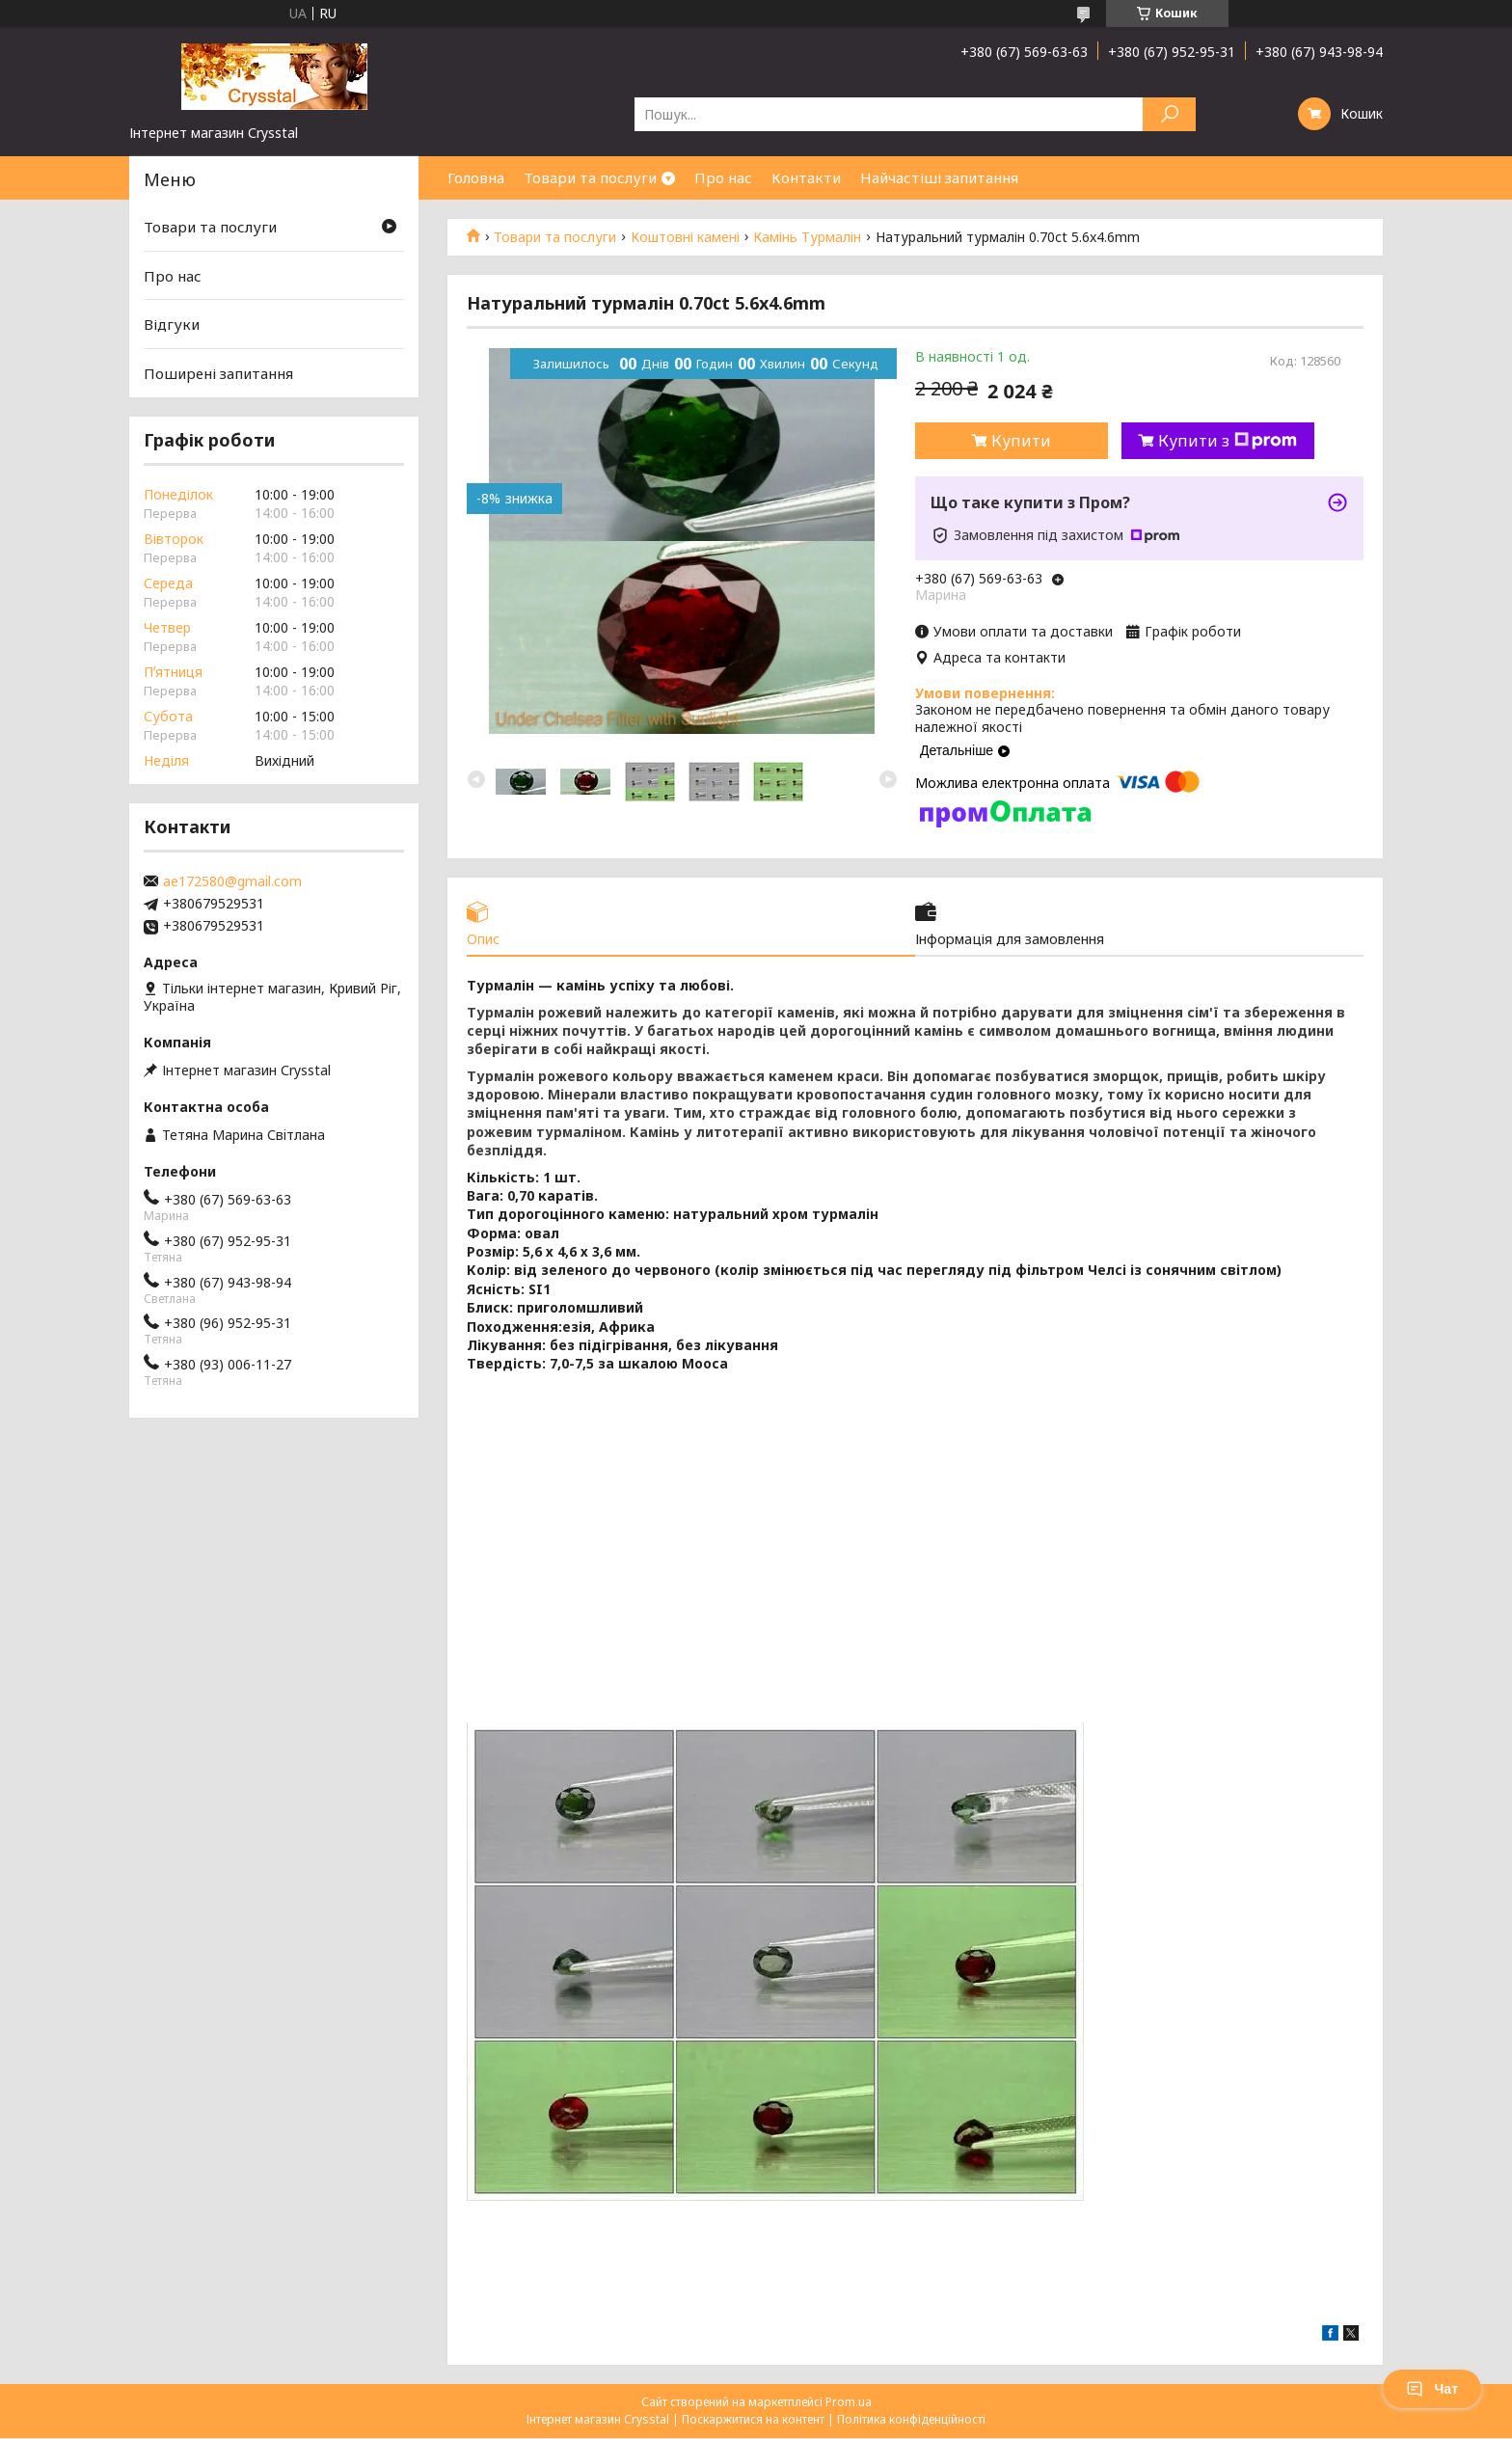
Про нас (723, 177)
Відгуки (172, 324)
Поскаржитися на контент (753, 2420)
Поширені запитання (218, 373)
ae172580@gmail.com (232, 881)
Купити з (1227, 440)
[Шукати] (1169, 114)
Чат (1432, 2389)
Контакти (806, 177)
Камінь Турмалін (807, 237)
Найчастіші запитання (939, 177)
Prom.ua (848, 2403)
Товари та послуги (590, 177)
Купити (1021, 440)
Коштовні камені (685, 237)
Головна (475, 177)
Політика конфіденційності (911, 2420)
